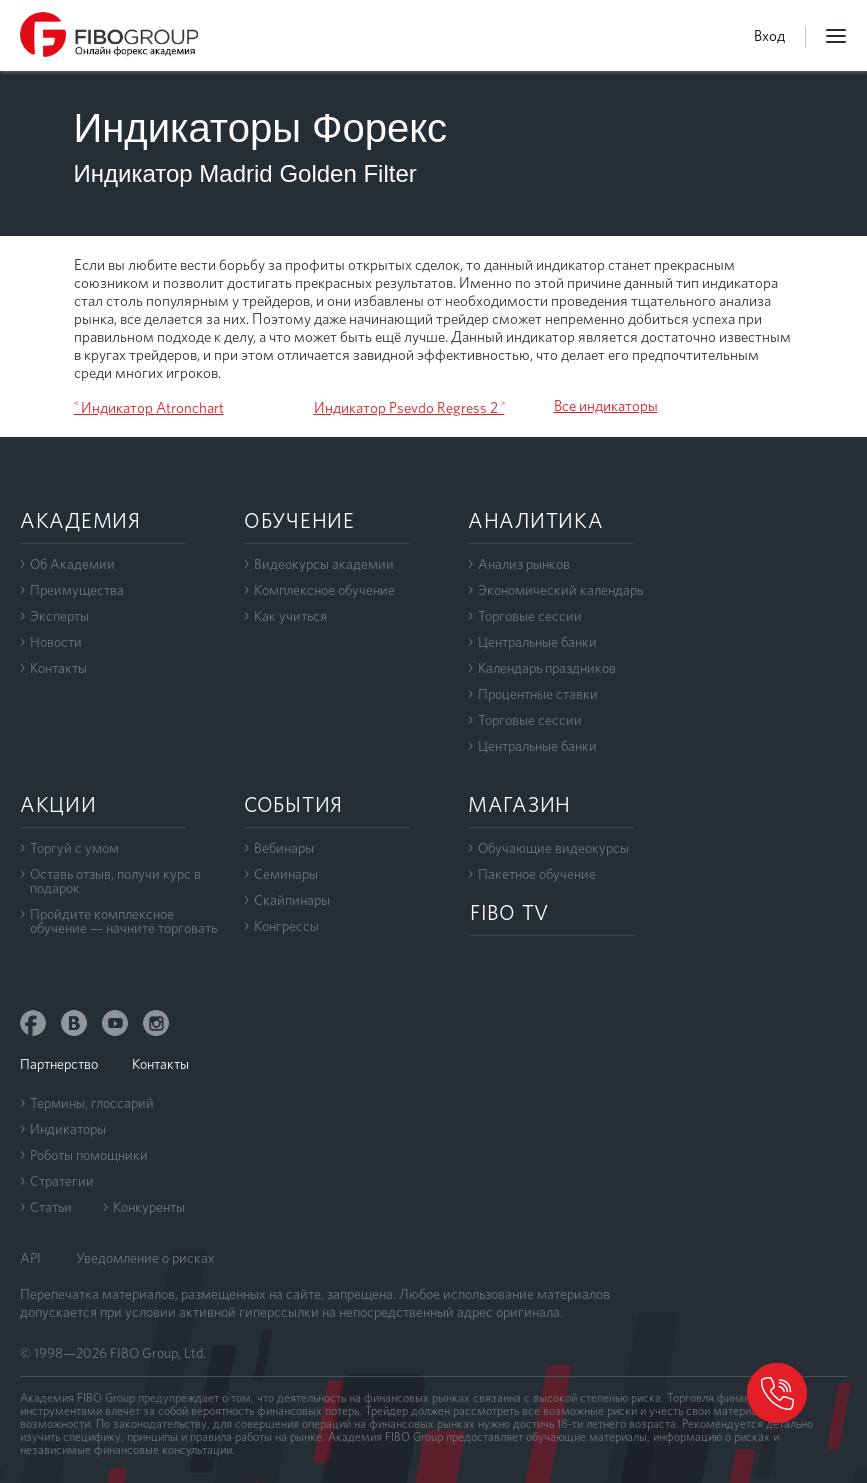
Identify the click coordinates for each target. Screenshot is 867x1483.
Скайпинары (292, 900)
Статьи (51, 1207)
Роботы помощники (89, 1155)
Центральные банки (537, 642)
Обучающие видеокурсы (553, 848)
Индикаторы (68, 1129)
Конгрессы (286, 926)
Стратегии (62, 1181)
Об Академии (72, 564)
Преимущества (77, 590)
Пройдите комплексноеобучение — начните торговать (123, 921)
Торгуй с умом (74, 848)
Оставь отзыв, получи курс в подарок (115, 881)
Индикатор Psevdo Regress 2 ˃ (409, 408)
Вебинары (284, 848)
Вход (769, 36)
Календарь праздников (547, 668)
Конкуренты (149, 1207)
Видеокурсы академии (324, 564)
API (30, 1258)
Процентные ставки (538, 694)
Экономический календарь (560, 590)
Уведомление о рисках (145, 1258)
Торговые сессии (530, 616)
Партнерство (59, 1064)
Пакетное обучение (537, 874)
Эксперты (59, 616)
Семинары (286, 874)
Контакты (58, 668)
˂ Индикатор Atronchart (149, 408)
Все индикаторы (606, 406)
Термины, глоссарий (92, 1103)
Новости (56, 642)
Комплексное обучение (324, 590)
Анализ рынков (524, 564)
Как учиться (290, 616)
